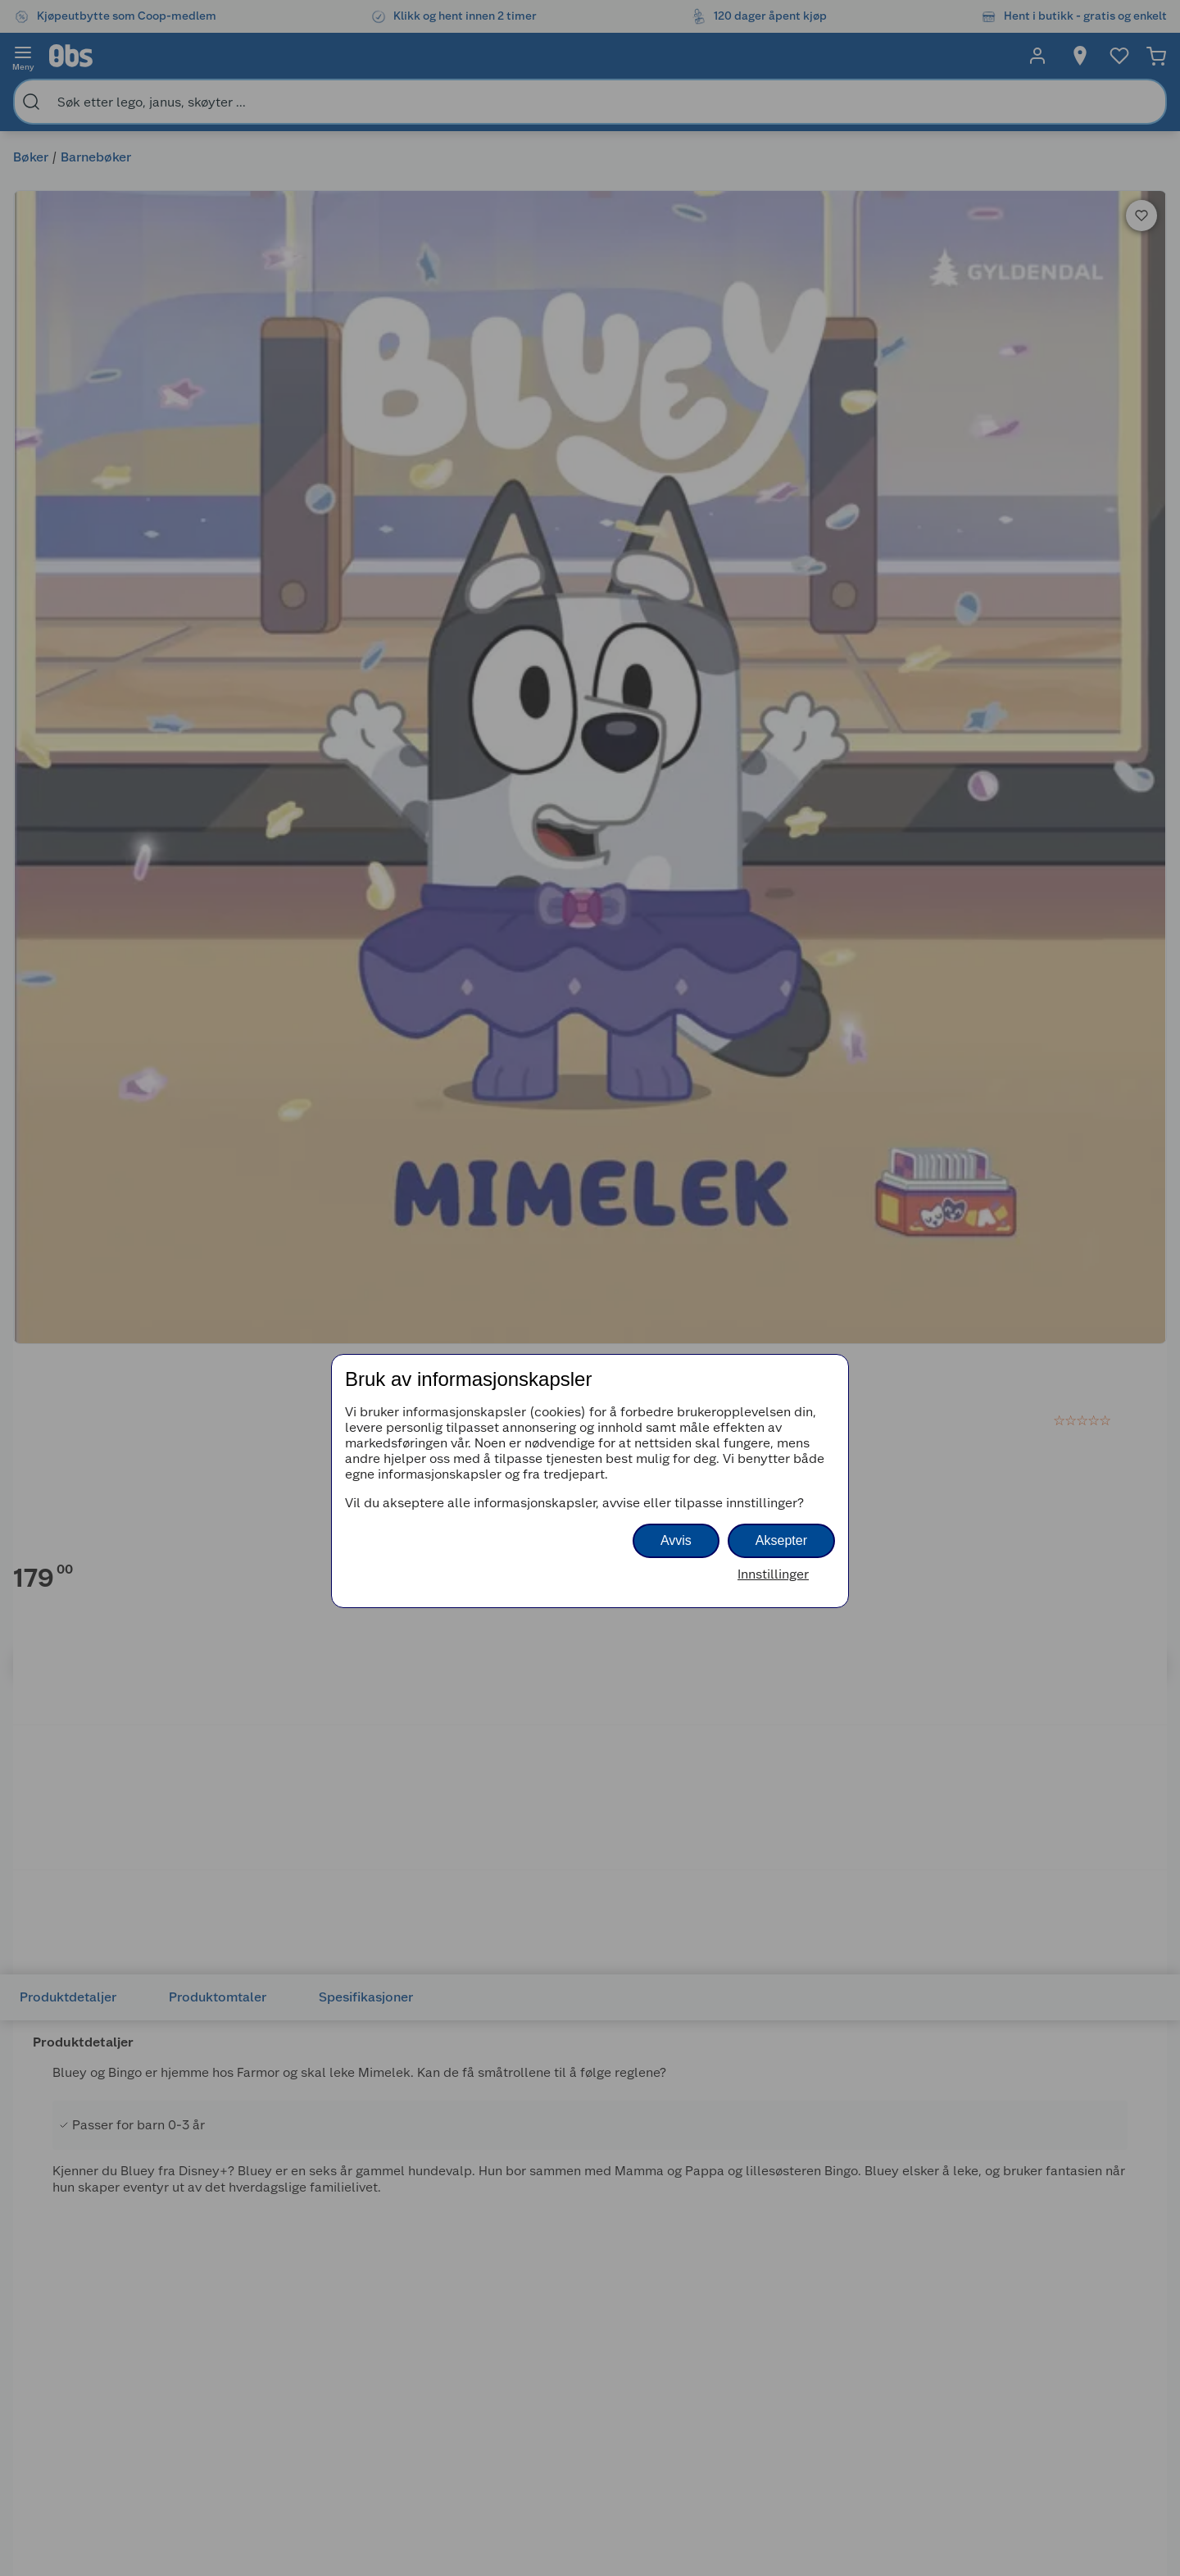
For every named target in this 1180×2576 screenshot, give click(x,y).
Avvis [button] (676, 1540)
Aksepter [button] (781, 1540)
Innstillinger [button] (773, 1574)
